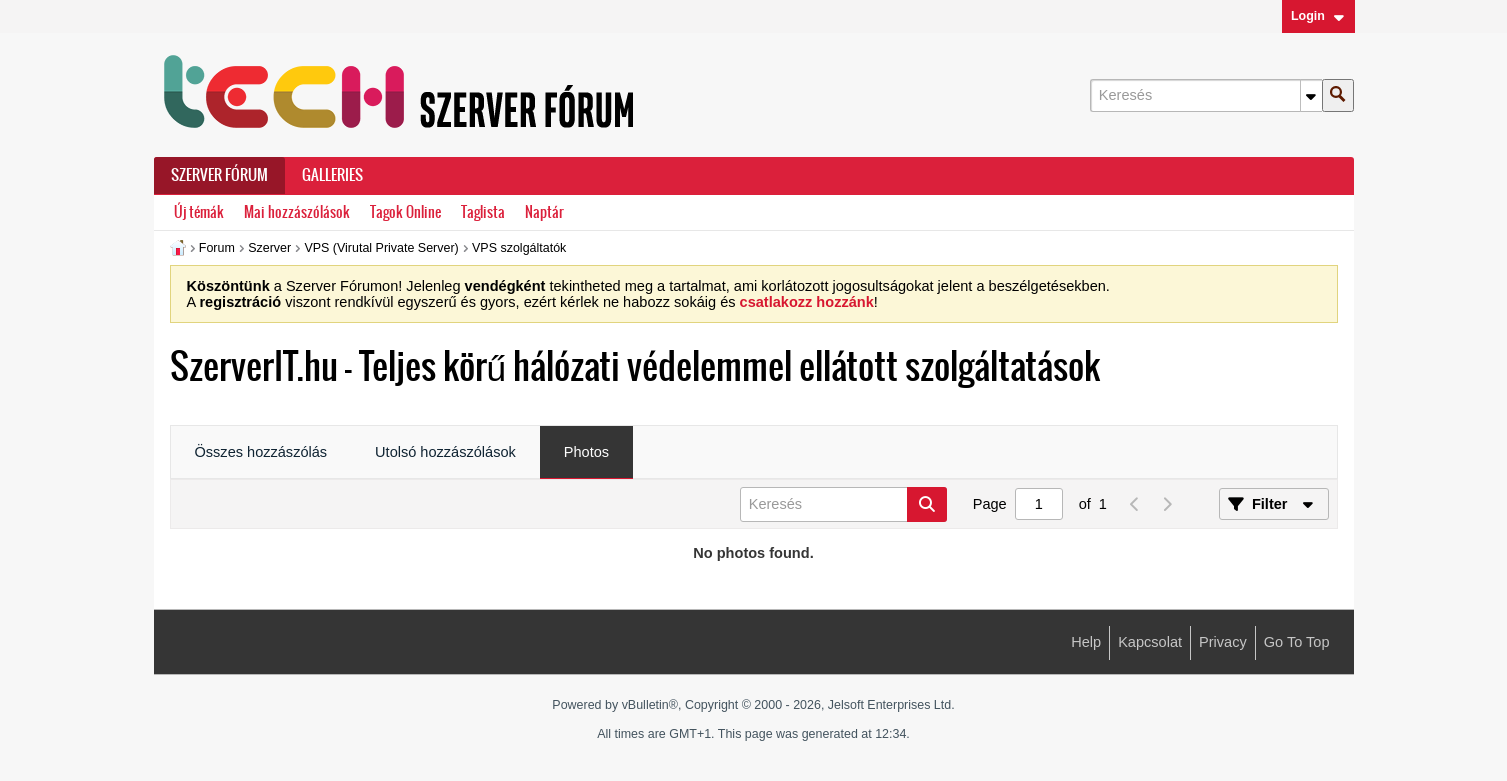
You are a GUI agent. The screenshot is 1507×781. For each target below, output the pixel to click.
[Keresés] (1206, 95)
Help (1086, 642)
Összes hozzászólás (261, 452)
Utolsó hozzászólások (445, 452)
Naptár (544, 212)
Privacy (1223, 642)
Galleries (332, 175)
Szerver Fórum (219, 175)
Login (1318, 16)
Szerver (269, 248)
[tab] (261, 453)
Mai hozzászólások (297, 212)
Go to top (1297, 642)
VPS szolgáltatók (519, 248)
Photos (586, 452)
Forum (217, 248)
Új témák (199, 212)
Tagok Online (405, 212)
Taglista (483, 212)
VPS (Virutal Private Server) (381, 248)
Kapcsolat (1150, 642)
